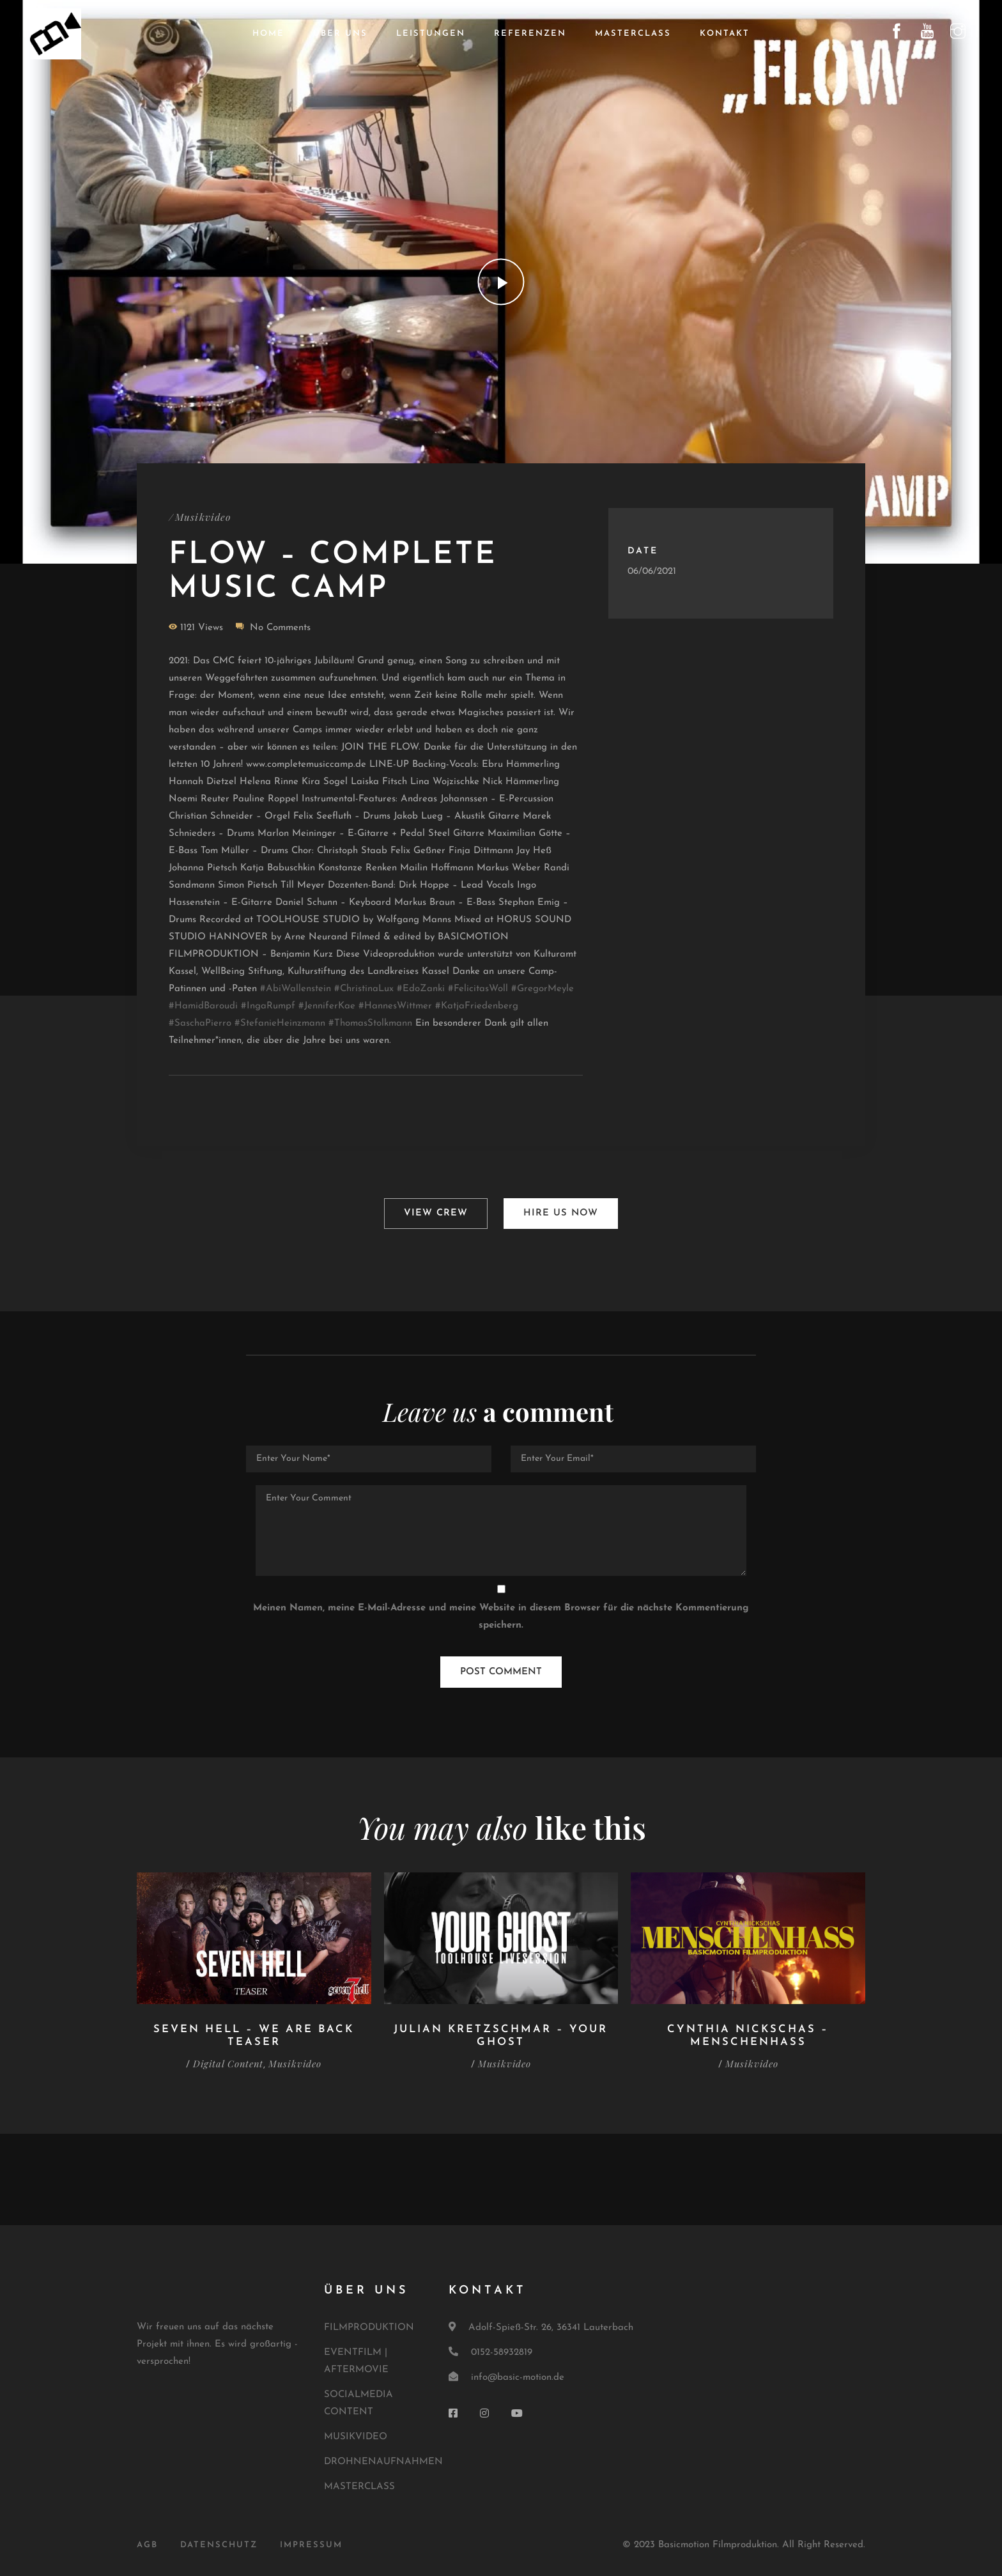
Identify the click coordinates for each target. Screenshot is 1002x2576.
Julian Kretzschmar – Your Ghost (501, 2032)
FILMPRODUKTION (369, 2324)
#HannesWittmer (395, 1007)
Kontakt (725, 33)
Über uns (340, 33)
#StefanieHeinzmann (280, 1024)
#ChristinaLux (364, 989)
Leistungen (430, 33)
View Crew (436, 1212)
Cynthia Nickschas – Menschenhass (748, 2032)
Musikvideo (204, 516)
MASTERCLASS (359, 2483)
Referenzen (530, 33)
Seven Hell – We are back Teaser (253, 2032)
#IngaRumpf (268, 1007)
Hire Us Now (561, 1212)
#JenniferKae (326, 1007)
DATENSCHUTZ (219, 2542)
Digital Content (227, 2059)
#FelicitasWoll (478, 989)
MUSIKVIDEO (355, 2433)
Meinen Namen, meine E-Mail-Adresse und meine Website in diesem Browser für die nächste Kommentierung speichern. (501, 1613)
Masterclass (633, 33)
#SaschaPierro (200, 1024)
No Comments (280, 628)
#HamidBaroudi (203, 1007)
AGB (147, 2542)
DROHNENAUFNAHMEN (383, 2458)
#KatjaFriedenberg (476, 1007)
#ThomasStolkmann (370, 1024)
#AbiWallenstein (295, 989)
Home (268, 33)
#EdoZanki (421, 989)
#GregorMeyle (542, 989)
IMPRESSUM (311, 2542)
